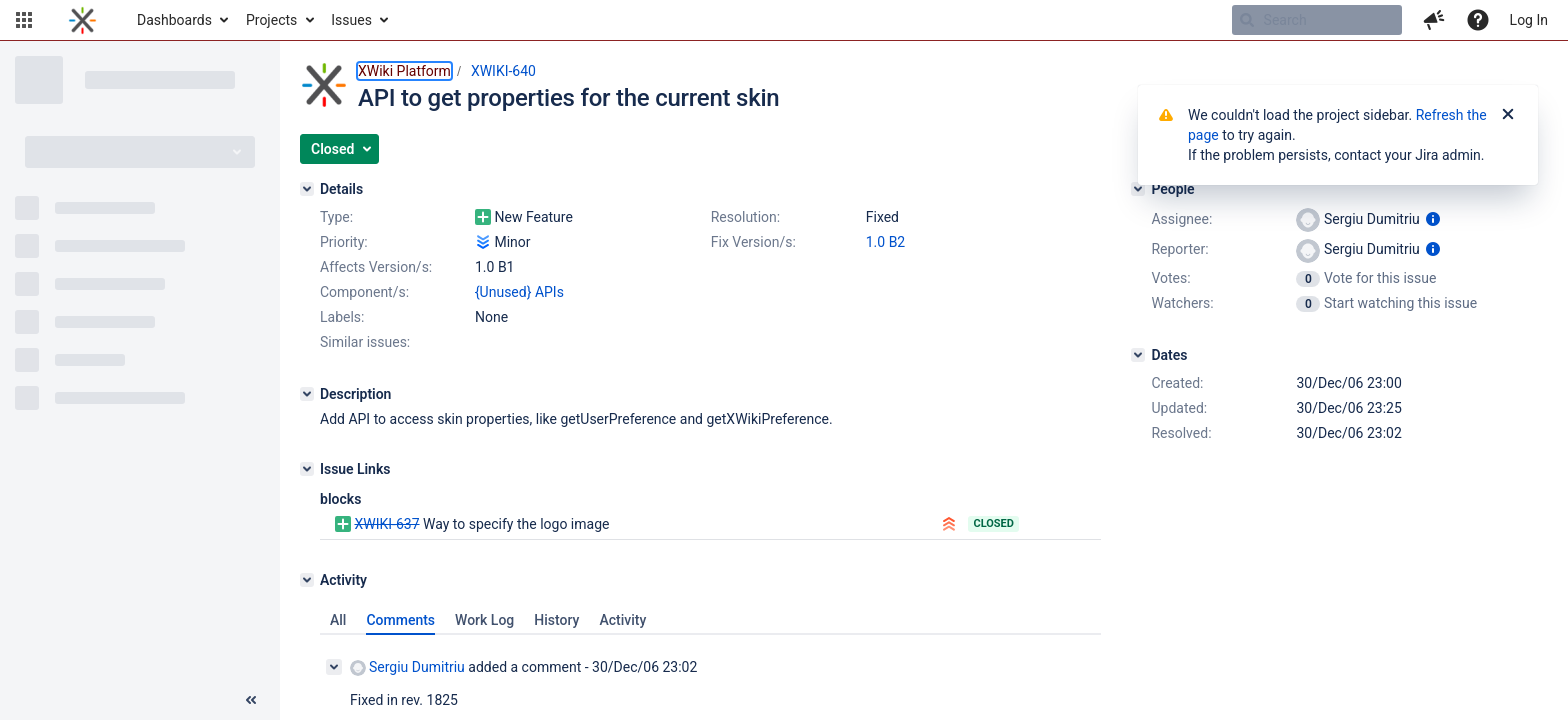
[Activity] (307, 580)
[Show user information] (1433, 219)
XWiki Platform (404, 71)
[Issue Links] (307, 469)
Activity (622, 620)
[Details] (307, 189)
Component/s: (364, 292)
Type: (336, 217)
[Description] (307, 394)
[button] (24, 20)
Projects (271, 20)
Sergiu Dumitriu (407, 667)
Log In (1529, 20)
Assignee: (1181, 219)
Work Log (484, 620)
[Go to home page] (82, 20)
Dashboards (174, 20)
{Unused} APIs (519, 292)
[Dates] (1138, 355)
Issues (351, 20)
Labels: (342, 317)
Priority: (344, 242)
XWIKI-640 (503, 71)
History (556, 620)
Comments (400, 620)
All (338, 620)
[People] (1138, 189)
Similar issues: (365, 342)
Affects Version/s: (376, 267)
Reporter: (1179, 249)
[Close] (1508, 115)
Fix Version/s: (753, 242)
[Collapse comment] (334, 667)
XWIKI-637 (386, 524)
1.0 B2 (886, 242)
